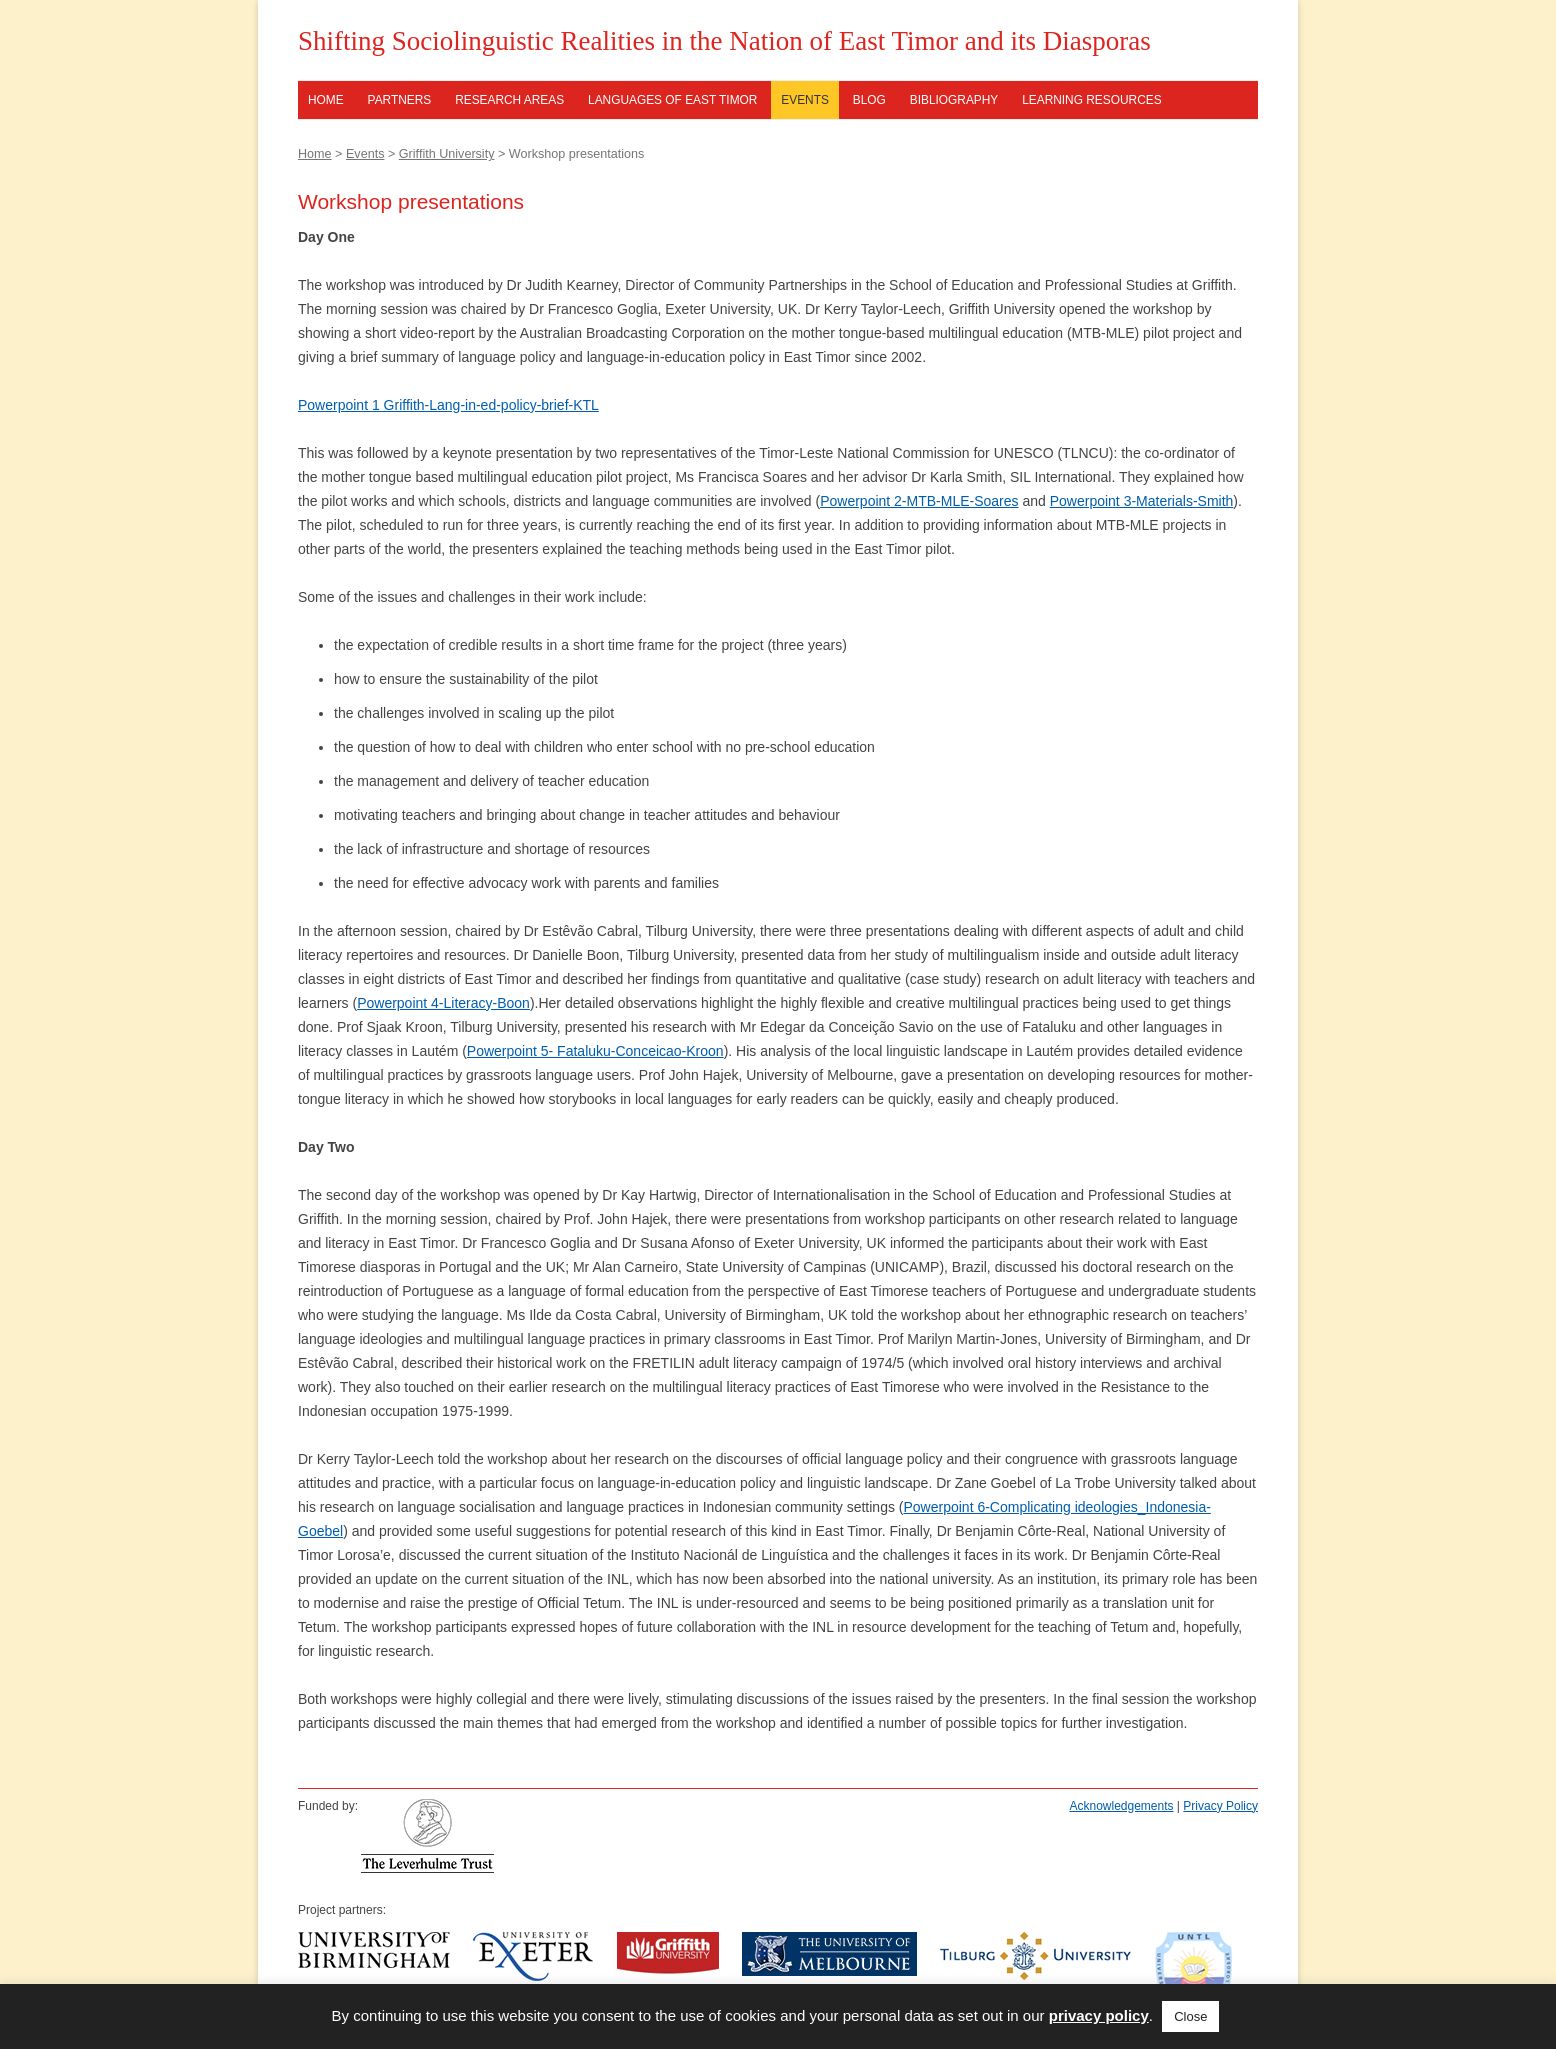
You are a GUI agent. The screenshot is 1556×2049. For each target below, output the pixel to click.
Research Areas (509, 100)
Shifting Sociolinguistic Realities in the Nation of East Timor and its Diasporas (724, 41)
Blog (869, 100)
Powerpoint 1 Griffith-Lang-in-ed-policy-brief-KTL (448, 405)
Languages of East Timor (672, 100)
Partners (400, 100)
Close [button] (1190, 2016)
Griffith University (447, 154)
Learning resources (1091, 100)
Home (326, 100)
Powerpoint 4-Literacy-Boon (443, 1003)
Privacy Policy (1220, 1806)
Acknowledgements (1121, 1806)
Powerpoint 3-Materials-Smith (1142, 501)
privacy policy (1099, 2015)
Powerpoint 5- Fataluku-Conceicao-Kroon (595, 1051)
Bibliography (954, 100)
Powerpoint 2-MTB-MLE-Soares (919, 501)
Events (805, 100)
